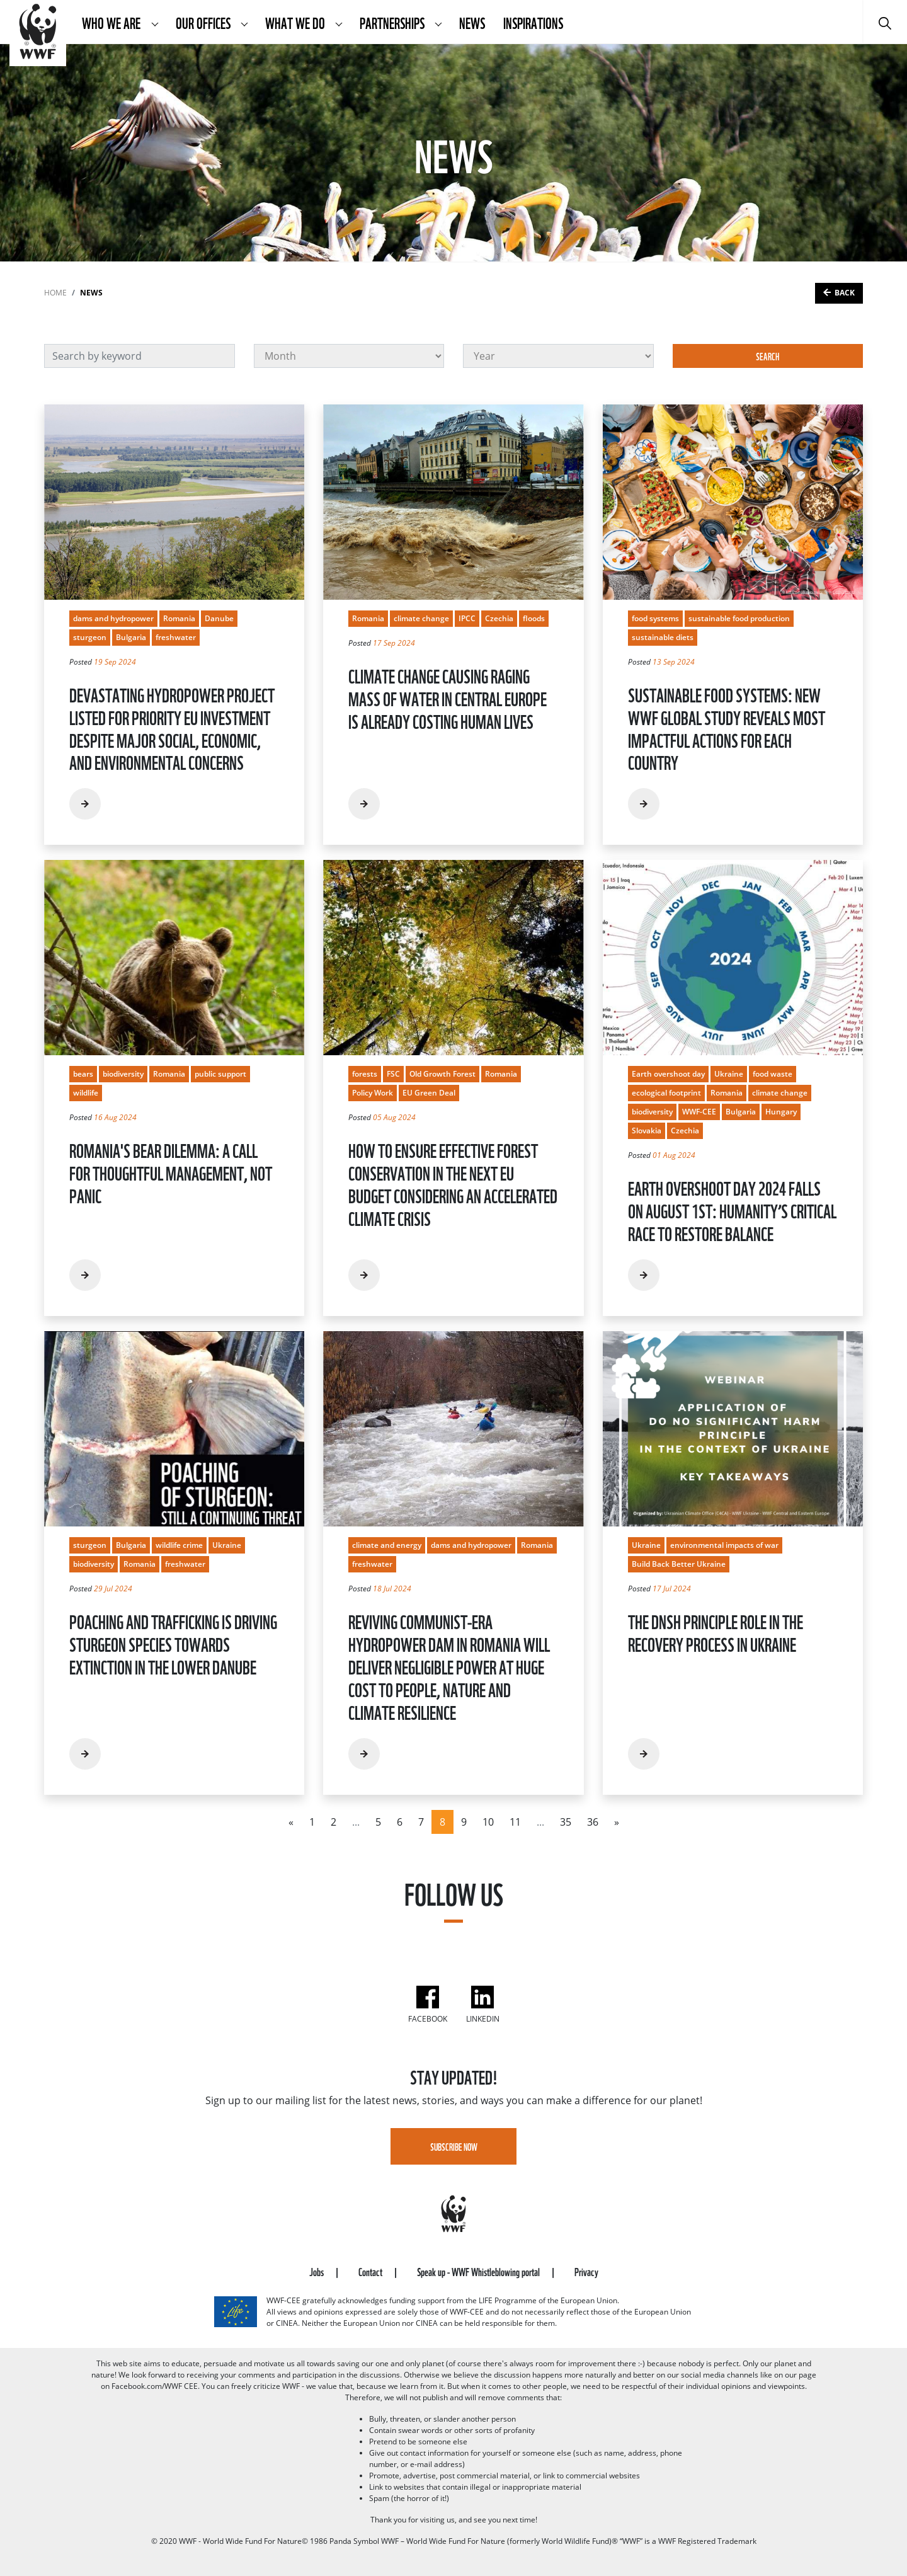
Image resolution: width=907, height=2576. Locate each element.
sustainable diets (662, 637)
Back (845, 292)
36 (592, 1822)
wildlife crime (179, 1545)
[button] (154, 22)
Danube (219, 618)
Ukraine (728, 1073)
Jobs (317, 2270)
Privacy (586, 2270)
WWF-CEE (699, 1111)
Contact (371, 2270)
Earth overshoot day (668, 1073)
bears (83, 1073)
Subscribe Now (453, 2146)
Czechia (499, 618)
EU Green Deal (428, 1092)
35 (565, 1822)
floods (534, 618)
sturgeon (89, 637)
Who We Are (112, 22)
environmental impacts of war (724, 1545)
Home (55, 292)
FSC (393, 1073)
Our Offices (204, 22)
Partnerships (393, 22)
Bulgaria (131, 637)
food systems (655, 618)
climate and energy (386, 1545)
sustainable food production (739, 618)
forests (364, 1073)
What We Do (296, 22)
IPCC (467, 618)
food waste (772, 1073)
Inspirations (533, 22)
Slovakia (646, 1130)
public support (220, 1073)
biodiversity (123, 1073)
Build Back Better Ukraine (679, 1564)
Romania (179, 618)
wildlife (85, 1092)
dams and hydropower (113, 618)
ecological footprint (666, 1092)
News (472, 22)
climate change (421, 618)
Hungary (781, 1111)
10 (488, 1822)
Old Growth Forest (442, 1073)
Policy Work (372, 1092)
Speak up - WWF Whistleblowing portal (479, 2270)
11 (515, 1822)
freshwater (176, 637)
